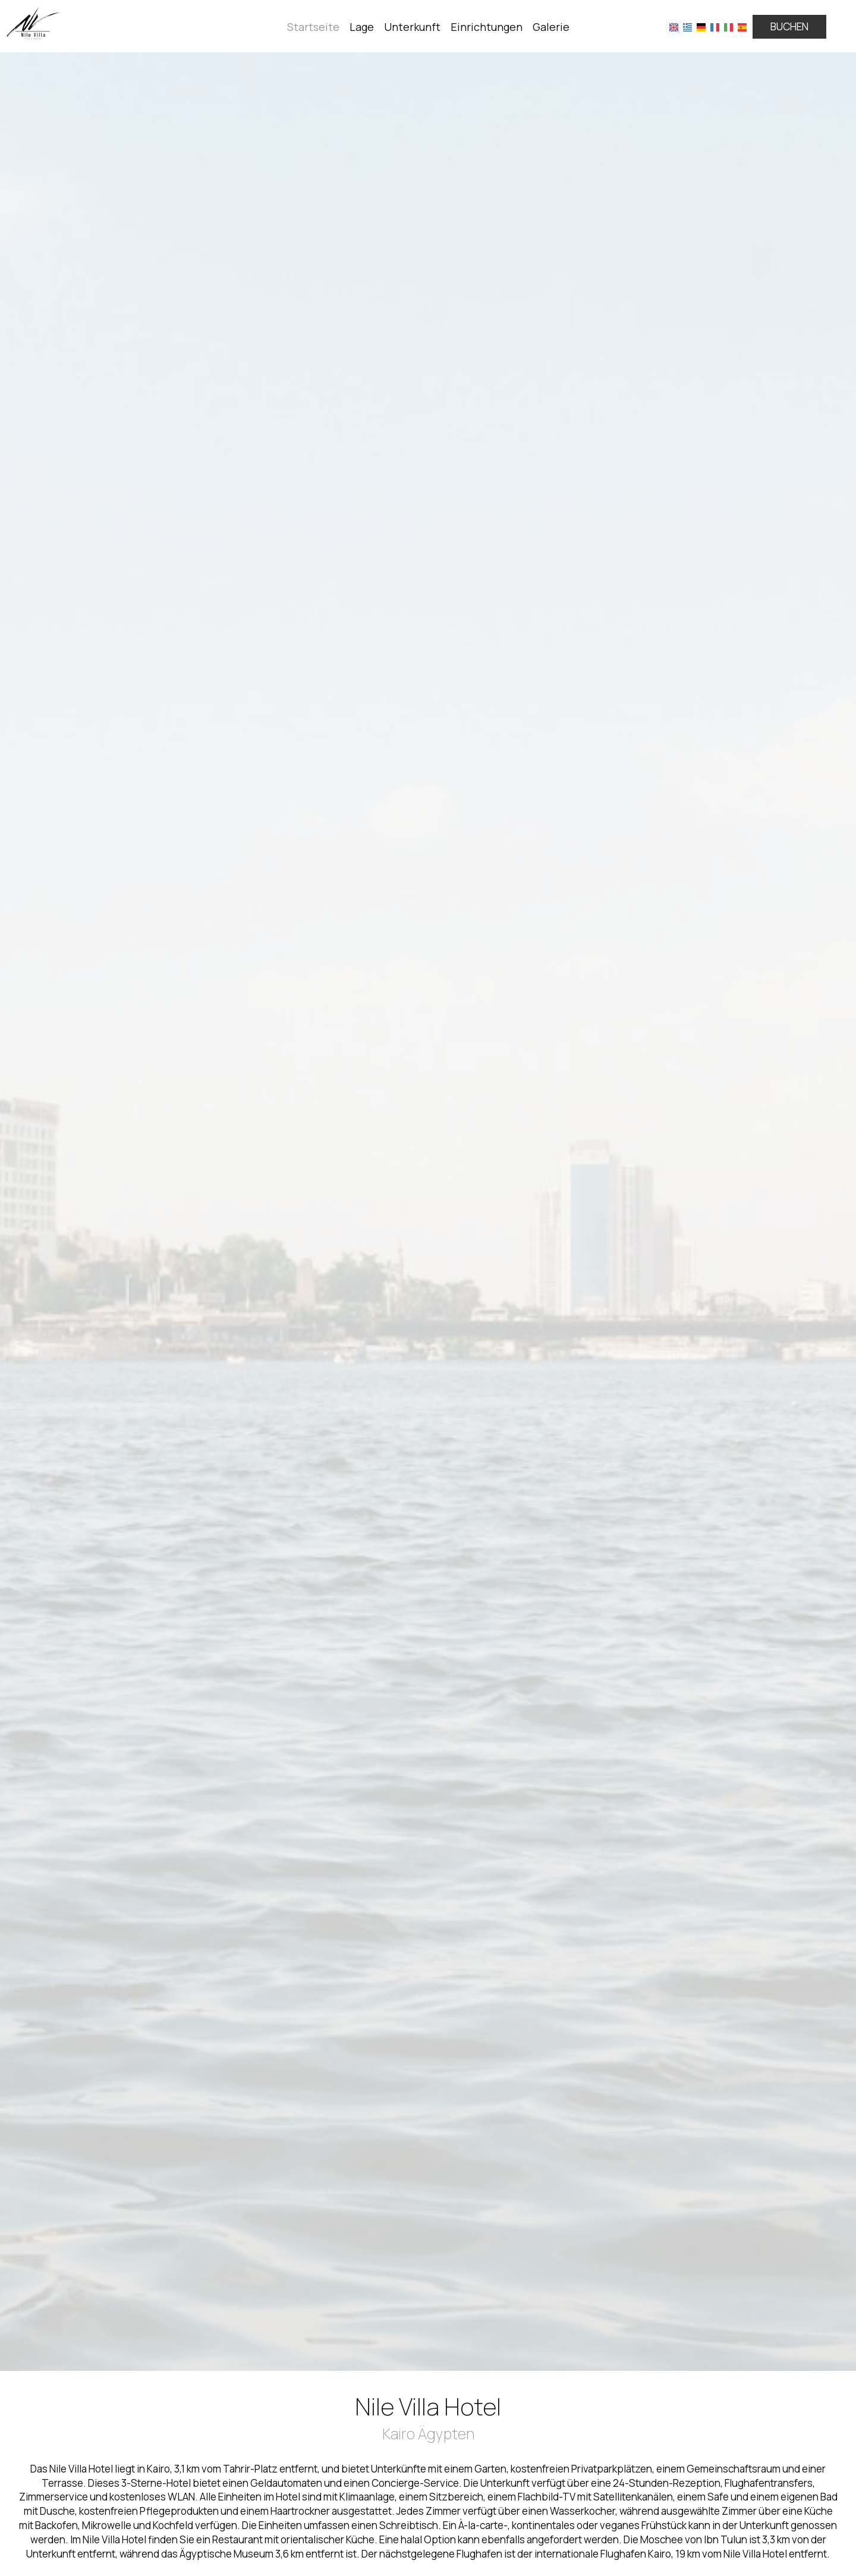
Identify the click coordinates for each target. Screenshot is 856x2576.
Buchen (789, 26)
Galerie (551, 27)
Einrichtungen (487, 27)
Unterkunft (412, 27)
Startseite (313, 27)
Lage (362, 27)
